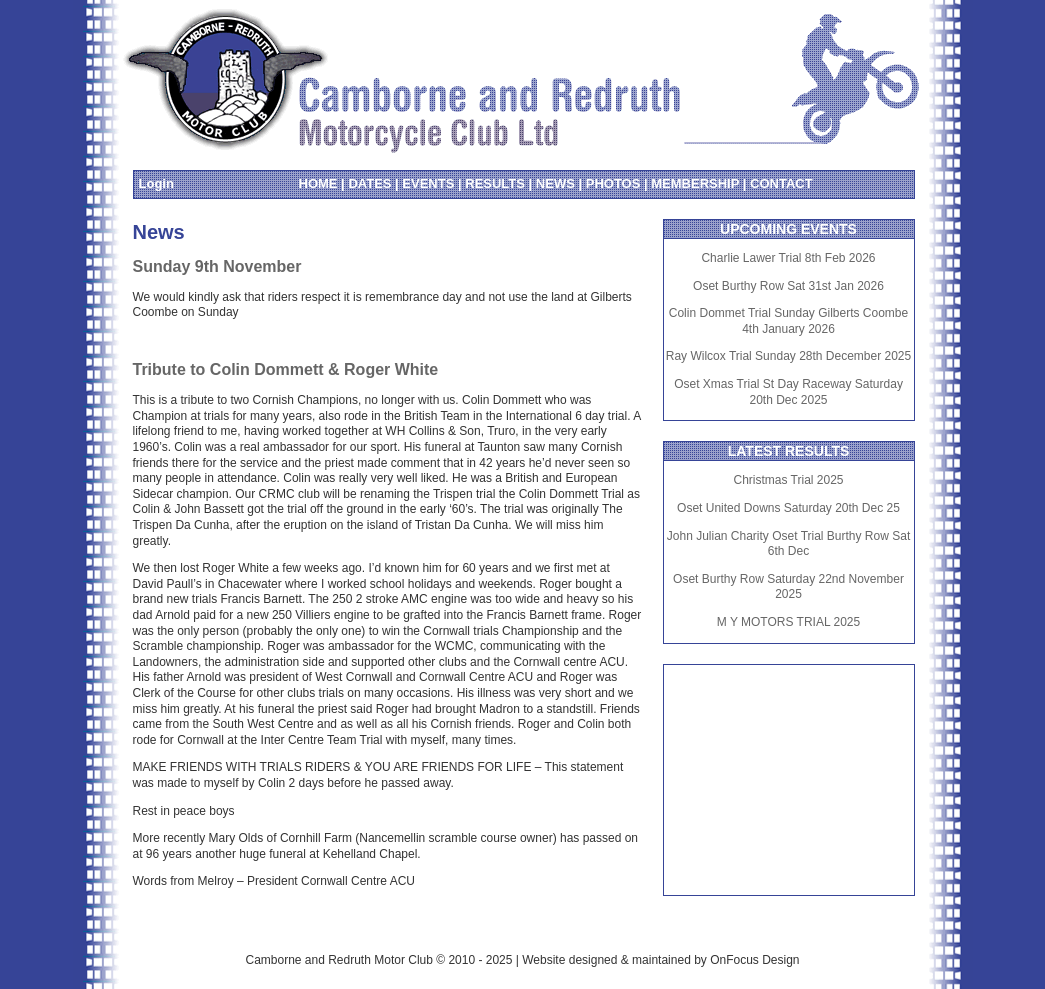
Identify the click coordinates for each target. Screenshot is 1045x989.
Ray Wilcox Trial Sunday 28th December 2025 (788, 356)
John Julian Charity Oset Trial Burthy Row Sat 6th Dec (788, 544)
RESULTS (495, 183)
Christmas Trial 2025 (788, 480)
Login (156, 183)
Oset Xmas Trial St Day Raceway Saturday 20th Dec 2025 (788, 392)
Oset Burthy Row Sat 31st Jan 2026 (788, 286)
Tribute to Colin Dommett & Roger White (286, 369)
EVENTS (428, 183)
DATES (369, 183)
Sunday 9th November (217, 266)
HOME (318, 183)
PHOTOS (613, 183)
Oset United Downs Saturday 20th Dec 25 (788, 508)
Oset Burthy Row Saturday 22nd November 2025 (788, 587)
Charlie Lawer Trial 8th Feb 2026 (788, 258)
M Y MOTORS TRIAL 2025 (788, 622)
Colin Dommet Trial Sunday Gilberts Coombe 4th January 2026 (788, 321)
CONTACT (781, 183)
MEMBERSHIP (695, 183)
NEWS (555, 183)
